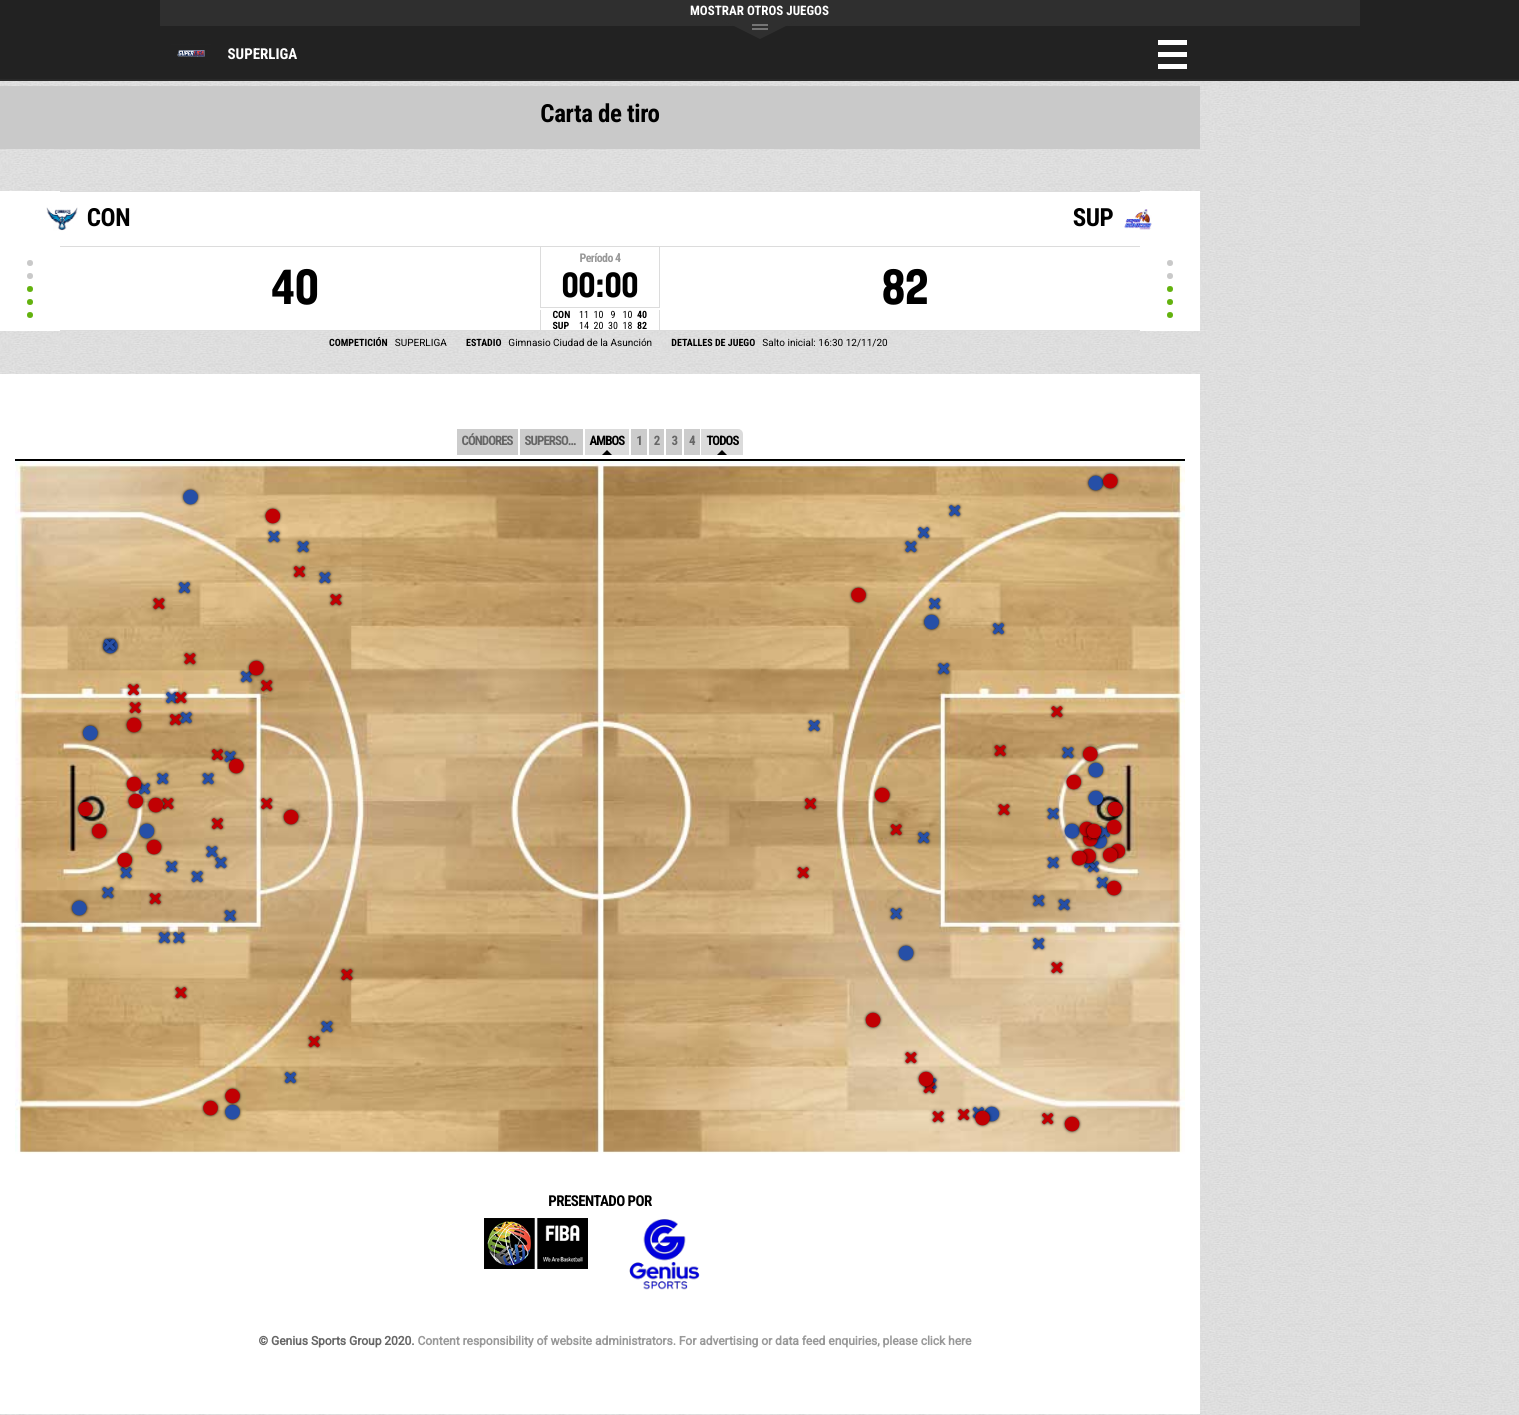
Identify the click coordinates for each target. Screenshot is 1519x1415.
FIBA (536, 1254)
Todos (722, 441)
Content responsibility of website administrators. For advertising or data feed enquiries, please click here (694, 1341)
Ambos (607, 441)
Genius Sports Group (664, 1254)
